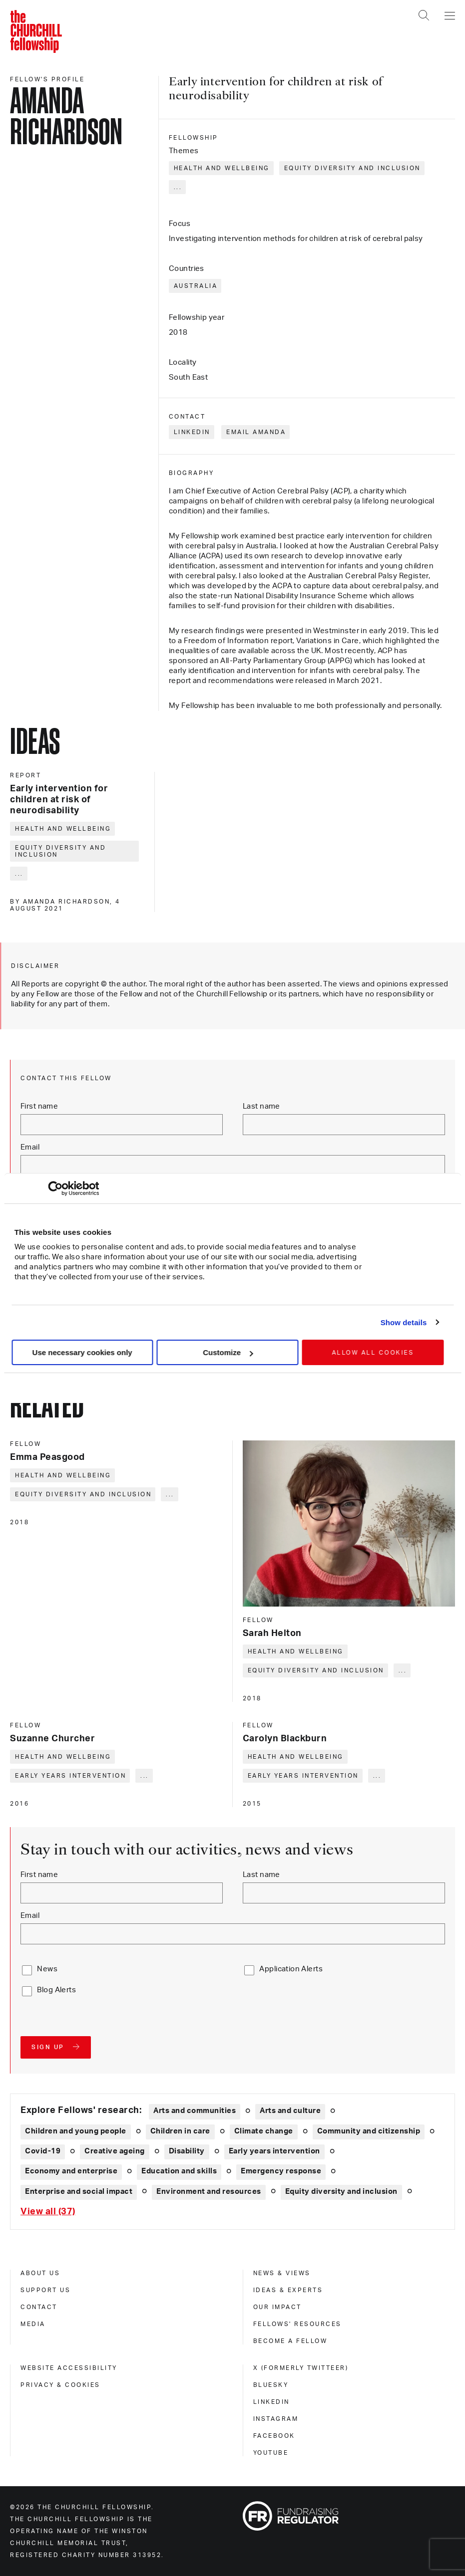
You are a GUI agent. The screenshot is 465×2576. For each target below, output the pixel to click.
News (47, 1969)
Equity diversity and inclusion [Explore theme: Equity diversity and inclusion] (341, 2191)
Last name (261, 1106)
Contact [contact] (38, 2307)
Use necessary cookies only (82, 1352)
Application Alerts (291, 1969)
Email (29, 1147)
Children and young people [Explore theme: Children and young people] (75, 2131)
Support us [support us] (45, 2290)
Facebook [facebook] (274, 2436)
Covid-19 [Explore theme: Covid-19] (42, 2151)
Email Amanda (256, 432)
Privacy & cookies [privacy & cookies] (60, 2385)
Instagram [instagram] (276, 2419)
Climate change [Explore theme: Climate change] (263, 2131)
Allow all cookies (373, 1353)
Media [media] (32, 2324)
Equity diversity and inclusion (352, 168)
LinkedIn (192, 432)
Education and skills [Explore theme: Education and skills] (179, 2171)
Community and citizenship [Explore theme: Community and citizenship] (369, 2131)
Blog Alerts (56, 1990)
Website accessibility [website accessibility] (68, 2368)
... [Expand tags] (178, 187)
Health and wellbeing (222, 168)
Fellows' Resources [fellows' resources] (297, 2324)
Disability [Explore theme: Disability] (187, 2151)
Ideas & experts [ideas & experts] (288, 2290)
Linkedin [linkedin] (271, 2402)
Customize (228, 1352)
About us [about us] (40, 2273)
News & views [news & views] (282, 2273)
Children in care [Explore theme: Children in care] (180, 2131)
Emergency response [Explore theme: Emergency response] (281, 2171)
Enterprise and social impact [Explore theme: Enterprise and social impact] (78, 2191)
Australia (196, 286)
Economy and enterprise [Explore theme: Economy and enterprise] (71, 2171)
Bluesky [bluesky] (271, 2385)
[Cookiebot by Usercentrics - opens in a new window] (55, 1188)
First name (39, 1106)
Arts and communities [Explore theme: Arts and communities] (194, 2110)
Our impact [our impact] (277, 2307)
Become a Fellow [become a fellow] (290, 2341)
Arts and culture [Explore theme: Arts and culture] (290, 2110)
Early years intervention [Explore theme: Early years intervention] (274, 2151)
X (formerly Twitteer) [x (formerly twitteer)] (301, 2368)
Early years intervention (70, 1776)
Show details (404, 1322)
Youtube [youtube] (271, 2453)
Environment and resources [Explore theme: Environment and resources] (208, 2191)
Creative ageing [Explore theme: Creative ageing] (114, 2151)
